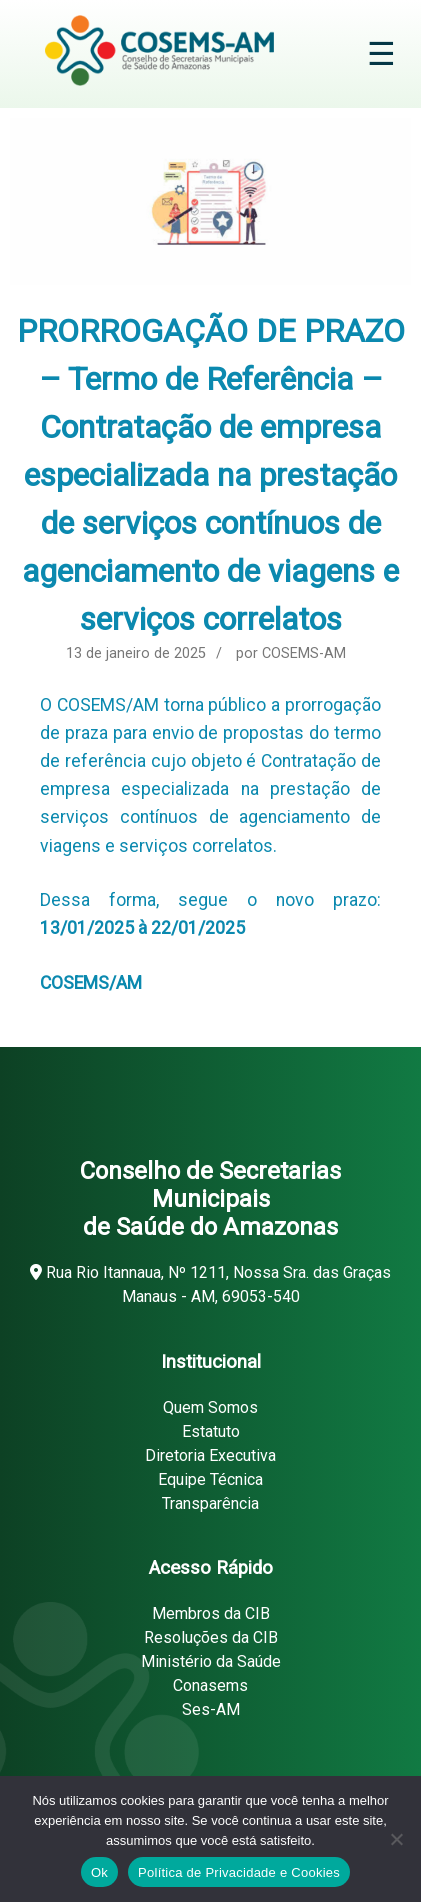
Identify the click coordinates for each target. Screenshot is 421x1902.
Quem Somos (210, 1407)
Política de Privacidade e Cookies (239, 1872)
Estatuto (211, 1431)
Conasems (210, 1685)
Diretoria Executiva (210, 1455)
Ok (99, 1872)
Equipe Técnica (210, 1479)
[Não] (396, 1839)
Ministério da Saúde (211, 1661)
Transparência (210, 1503)
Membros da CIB (211, 1613)
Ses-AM (211, 1709)
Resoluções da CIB (211, 1637)
